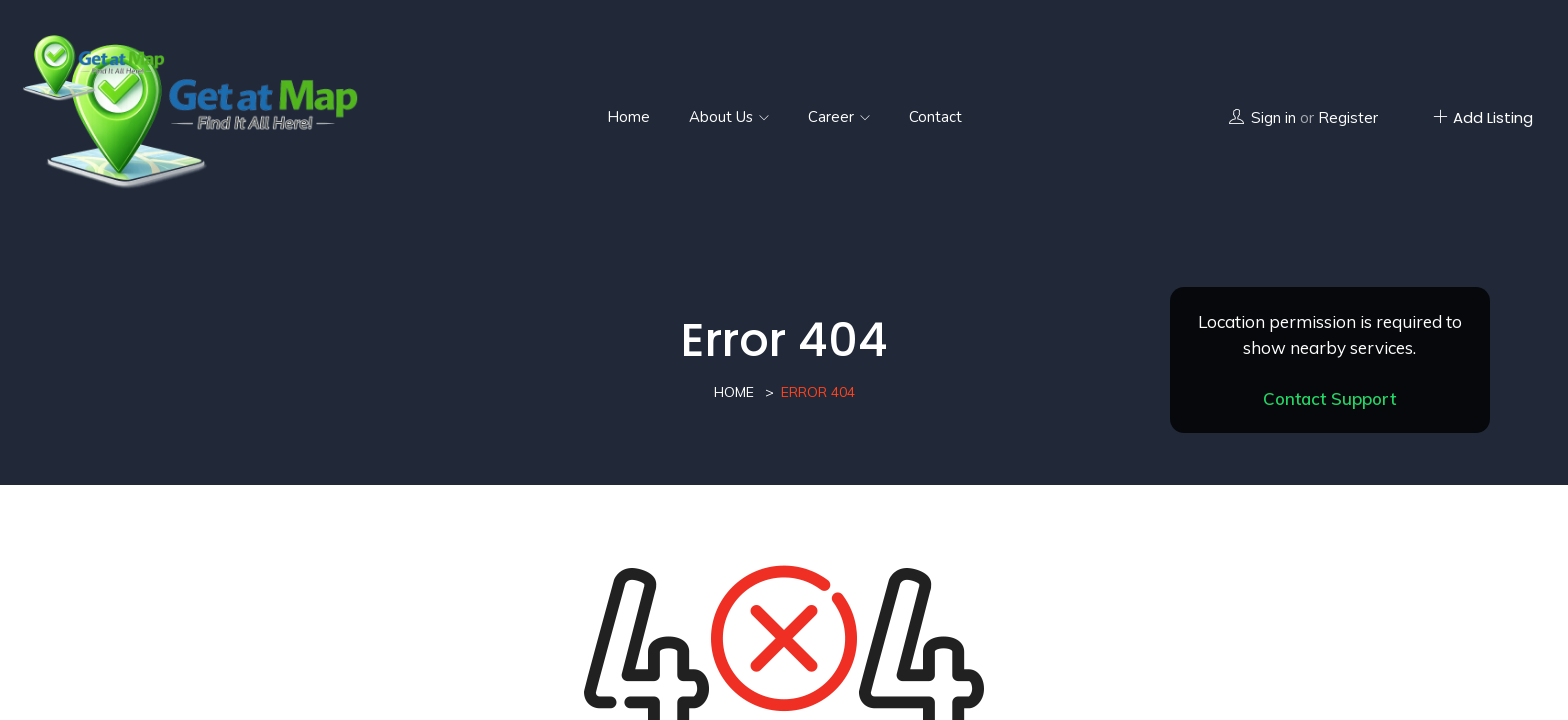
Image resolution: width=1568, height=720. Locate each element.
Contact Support (1329, 398)
